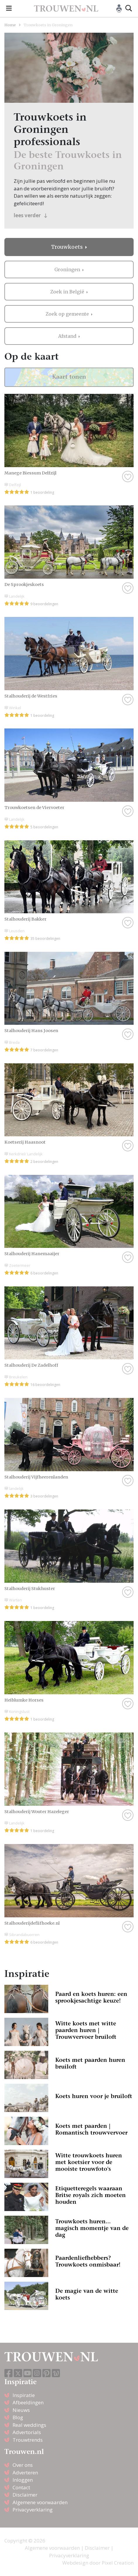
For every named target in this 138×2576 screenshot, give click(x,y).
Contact (21, 2487)
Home (10, 24)
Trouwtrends (28, 2439)
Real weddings (29, 2425)
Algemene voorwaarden (40, 2502)
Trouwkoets (67, 247)
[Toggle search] (129, 8)
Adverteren (25, 2472)
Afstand (67, 336)
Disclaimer (25, 2494)
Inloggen (23, 2479)
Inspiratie (24, 2395)
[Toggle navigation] (8, 8)
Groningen (67, 269)
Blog (18, 2417)
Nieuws (21, 2410)
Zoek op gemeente (68, 314)
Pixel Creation (118, 2562)
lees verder (30, 215)
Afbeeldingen (28, 2402)
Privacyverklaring (33, 2509)
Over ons (23, 2465)
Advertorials (27, 2432)
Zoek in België (67, 292)
